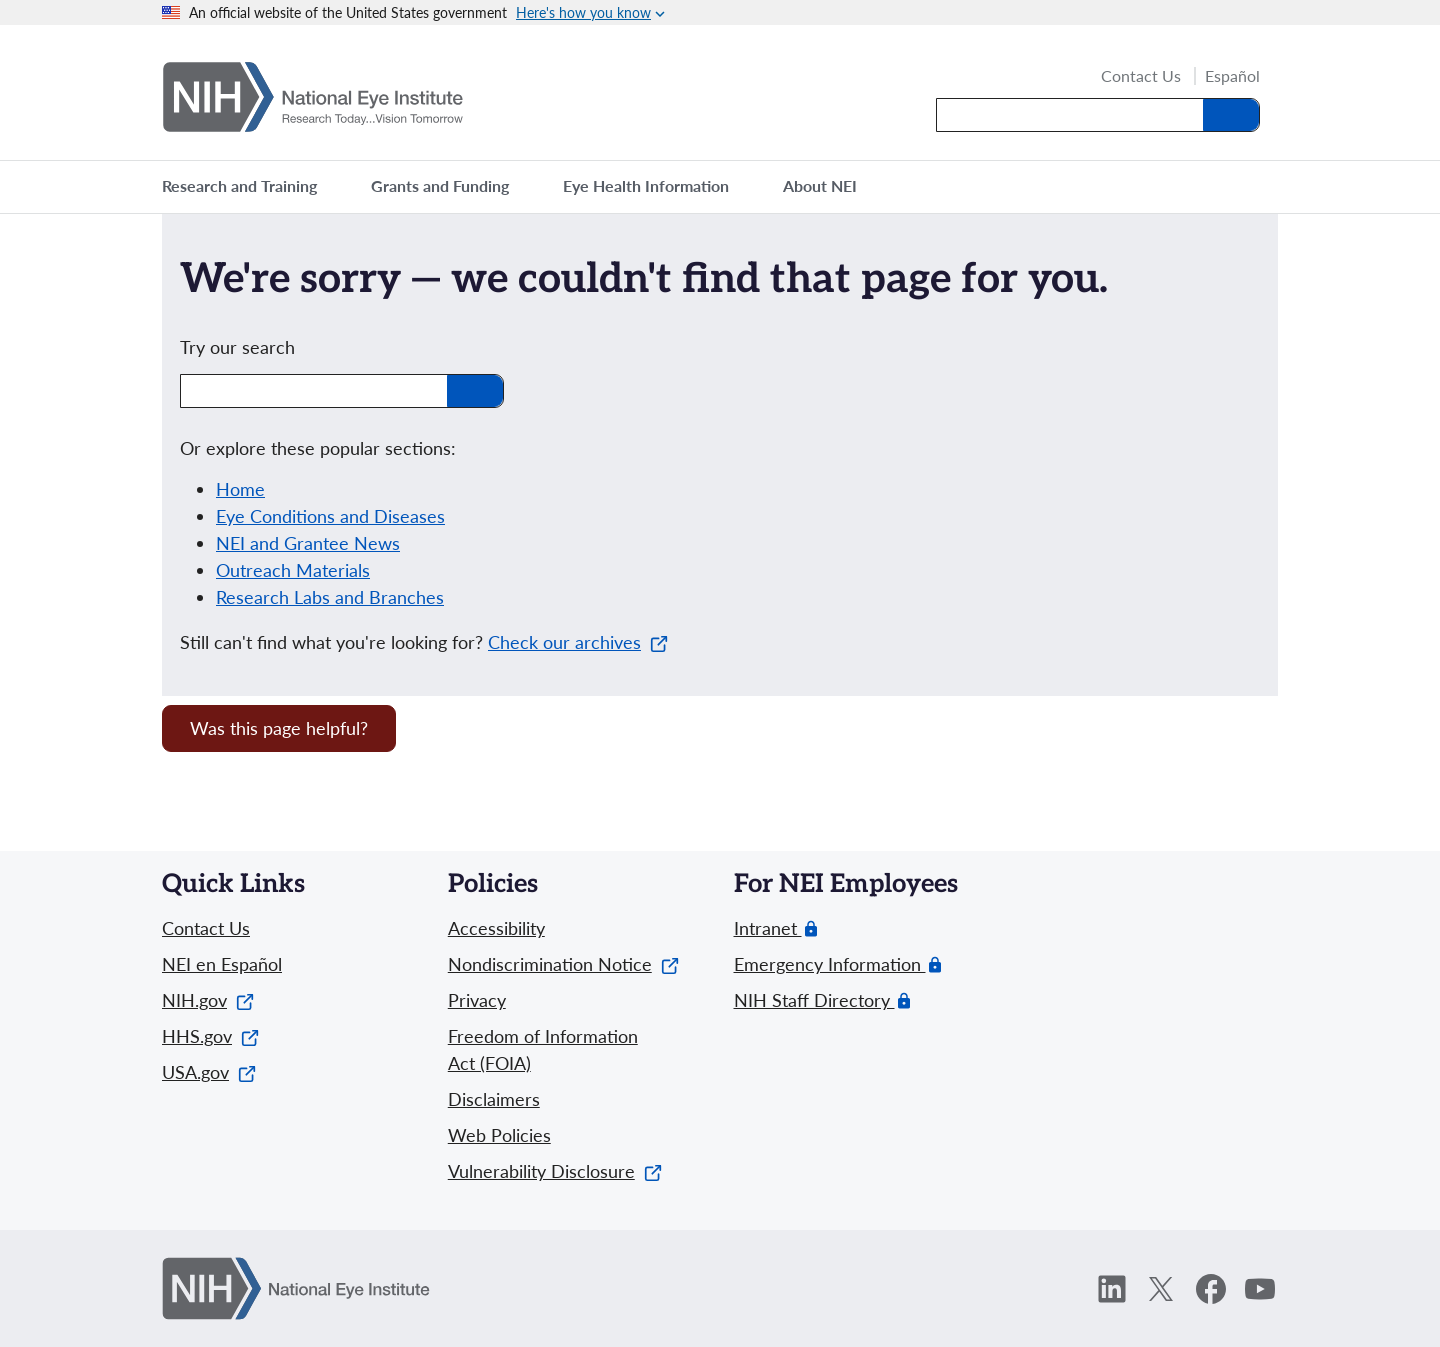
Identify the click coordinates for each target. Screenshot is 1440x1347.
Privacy (477, 1000)
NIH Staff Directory (814, 1000)
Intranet (768, 928)
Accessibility (496, 928)
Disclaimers (494, 1099)
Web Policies (499, 1135)
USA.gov (209, 1072)
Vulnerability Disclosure (555, 1171)
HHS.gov (210, 1036)
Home (240, 489)
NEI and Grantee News (308, 543)
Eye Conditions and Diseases (330, 516)
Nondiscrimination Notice (563, 964)
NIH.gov (208, 1000)
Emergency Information (830, 964)
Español (1232, 76)
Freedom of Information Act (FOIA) (543, 1049)
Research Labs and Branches (330, 597)
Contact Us (1141, 77)
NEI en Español (222, 964)
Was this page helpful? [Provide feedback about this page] (279, 728)
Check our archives (578, 642)
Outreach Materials (293, 570)
